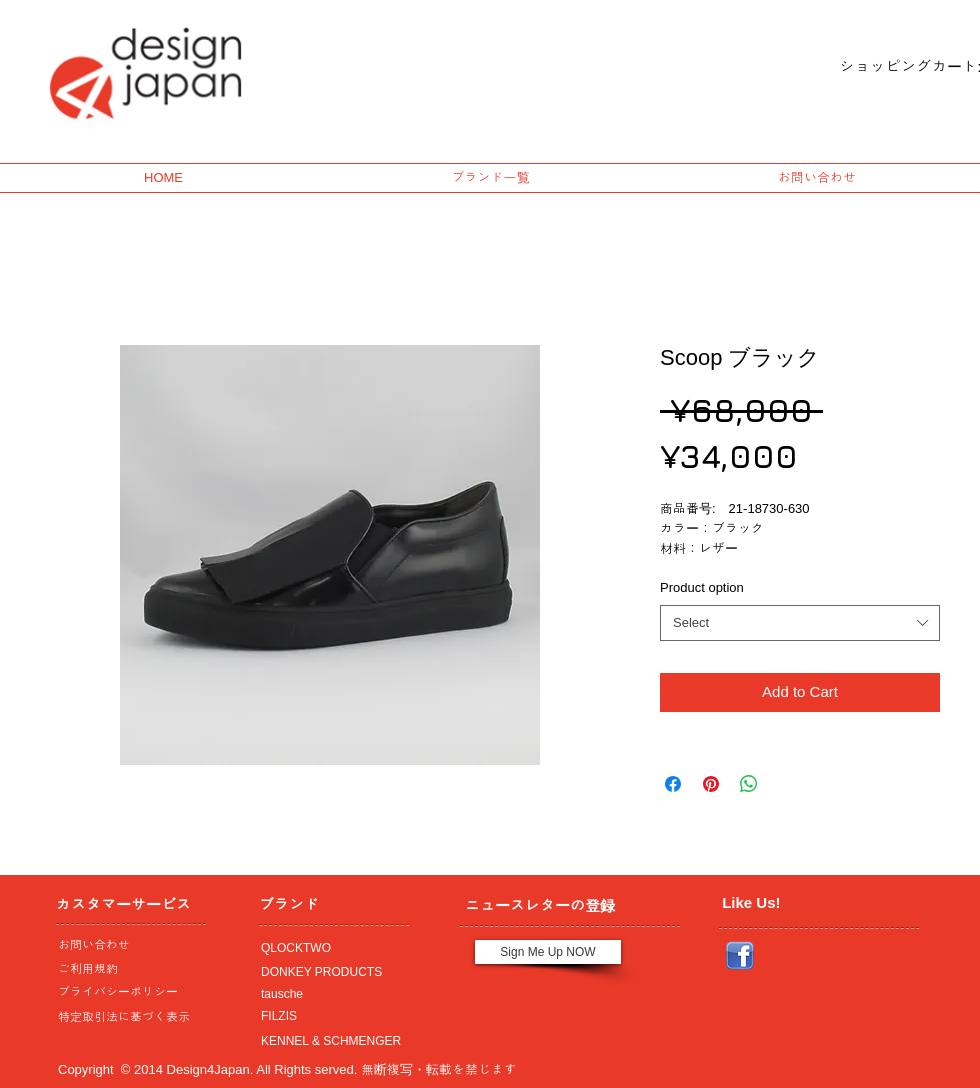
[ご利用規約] (129, 969)
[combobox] (800, 623)
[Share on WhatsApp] (749, 784)
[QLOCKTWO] (329, 948)
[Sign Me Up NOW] (548, 952)
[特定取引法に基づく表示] (126, 1017)
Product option (702, 587)
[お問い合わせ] (126, 945)
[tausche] (329, 994)
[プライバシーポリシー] (126, 992)
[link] (893, 67)
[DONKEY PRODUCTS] (329, 972)
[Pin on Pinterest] (711, 784)
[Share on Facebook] (673, 784)
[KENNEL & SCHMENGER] (329, 1041)
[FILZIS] (329, 1016)
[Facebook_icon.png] (740, 956)
